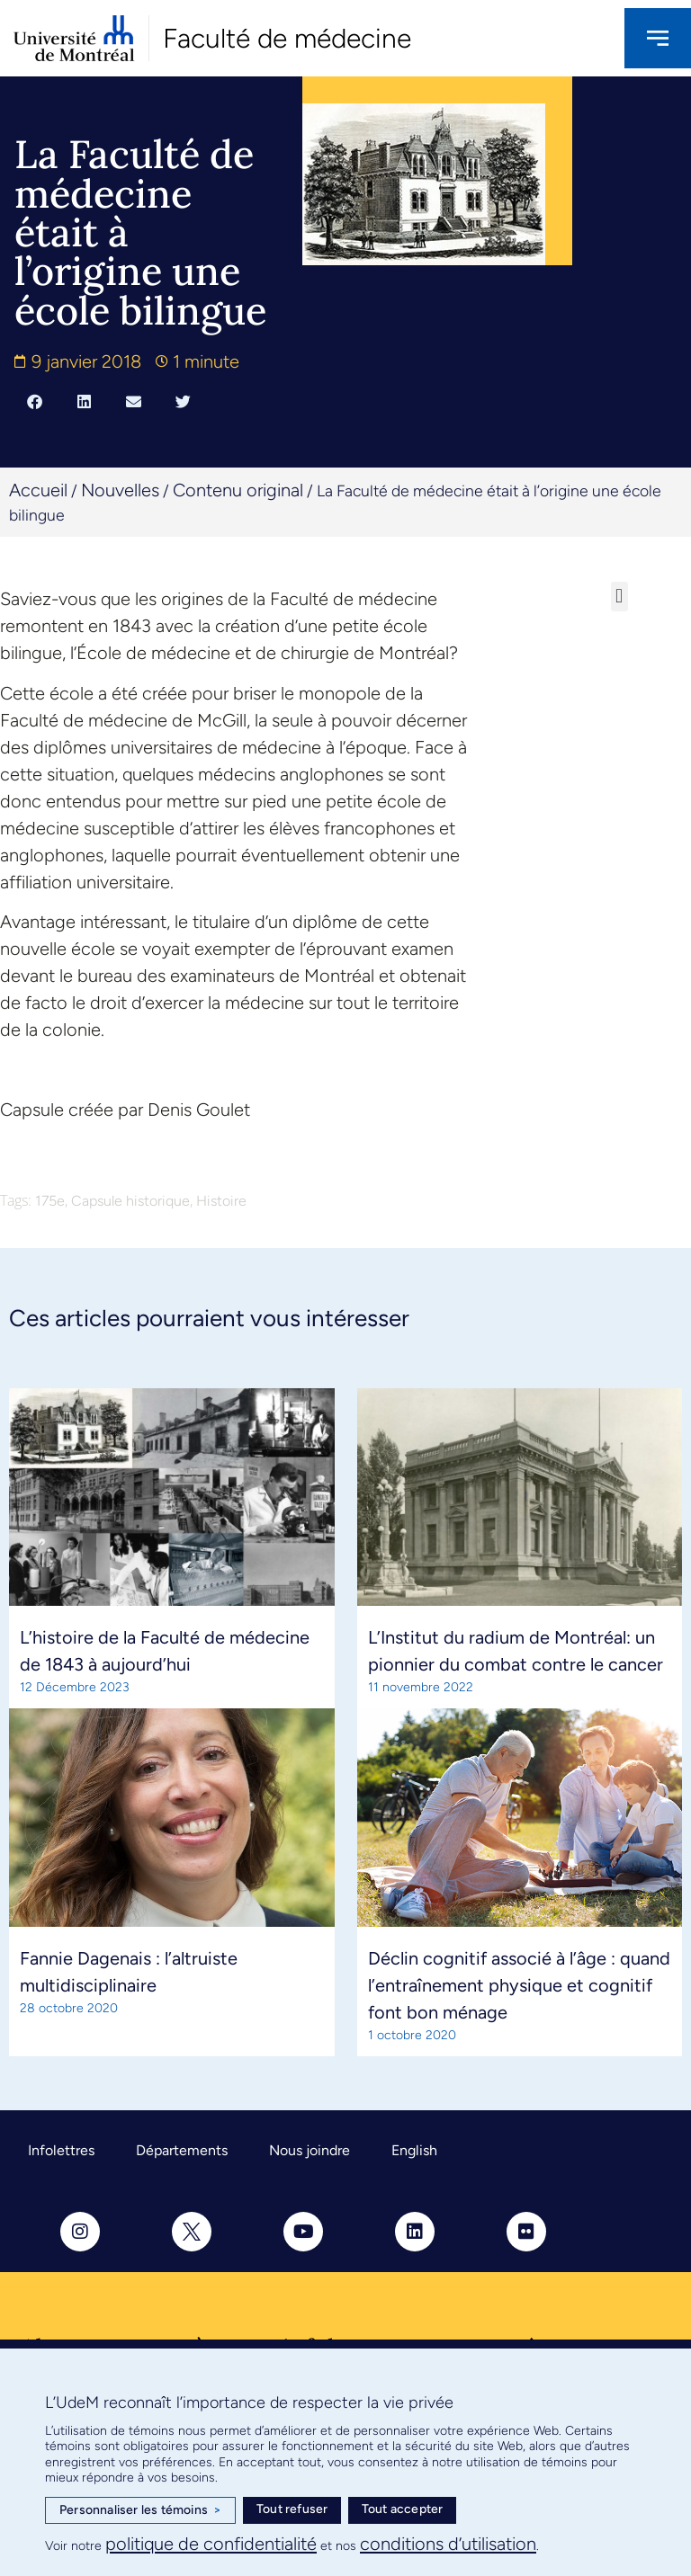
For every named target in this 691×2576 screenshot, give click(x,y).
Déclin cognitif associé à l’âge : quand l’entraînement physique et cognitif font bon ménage (519, 1985)
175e (50, 1200)
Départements (182, 2150)
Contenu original (238, 490)
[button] (34, 401)
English (414, 2150)
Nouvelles (120, 490)
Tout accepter (403, 2509)
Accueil (38, 490)
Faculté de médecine (287, 38)
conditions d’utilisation (448, 2543)
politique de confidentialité (211, 2543)
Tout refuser (292, 2509)
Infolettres (61, 2150)
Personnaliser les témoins (140, 2510)
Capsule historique (130, 1200)
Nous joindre (309, 2150)
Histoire (221, 1200)
